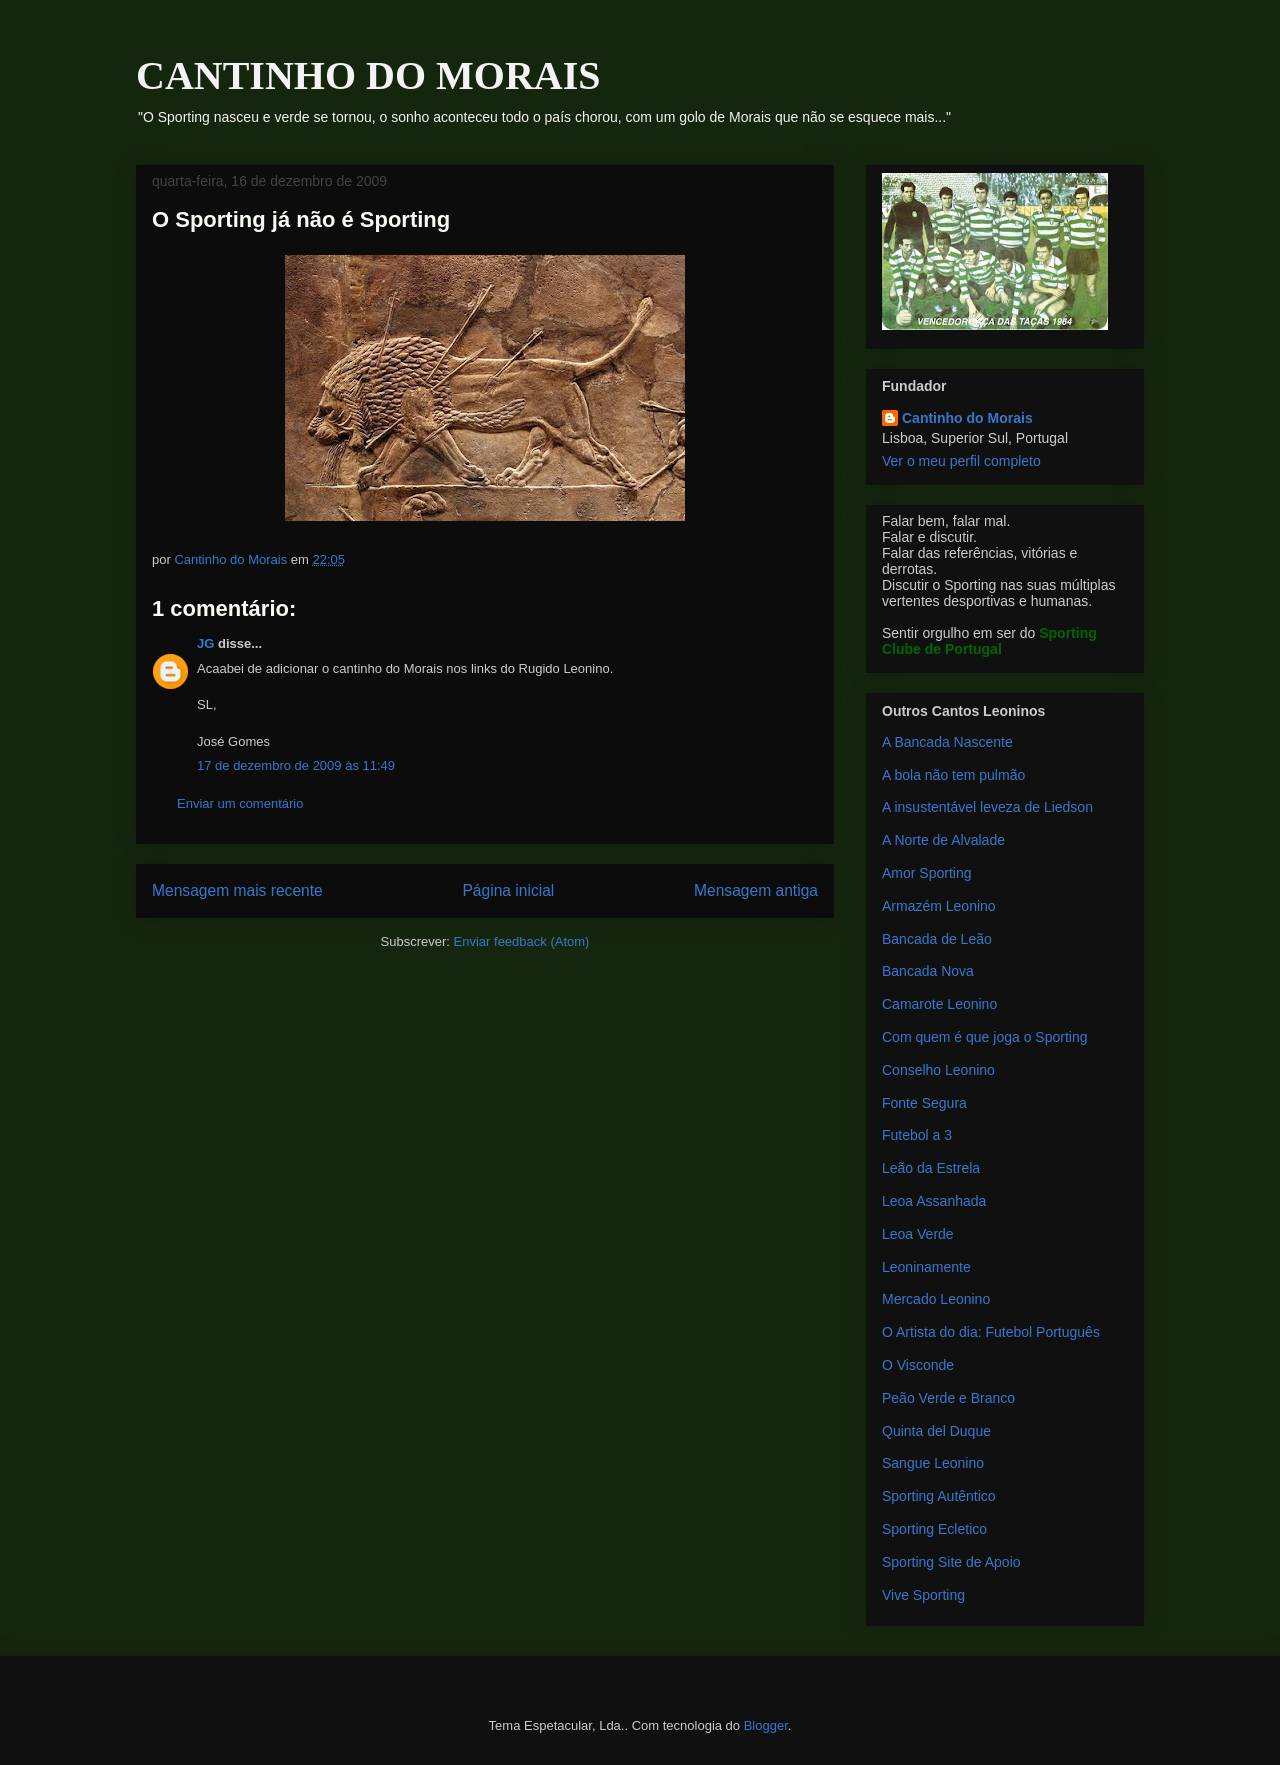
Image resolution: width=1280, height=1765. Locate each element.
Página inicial (508, 890)
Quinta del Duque (936, 1431)
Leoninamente (926, 1267)
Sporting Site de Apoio (951, 1562)
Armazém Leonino (939, 906)
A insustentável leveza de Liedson (987, 807)
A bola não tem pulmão (953, 775)
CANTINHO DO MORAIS (368, 75)
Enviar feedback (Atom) (522, 941)
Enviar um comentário (240, 803)
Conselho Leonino (938, 1070)
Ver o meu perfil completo (961, 461)
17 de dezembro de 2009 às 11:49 (296, 765)
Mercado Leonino (936, 1299)
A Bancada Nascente (947, 742)
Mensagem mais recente (237, 890)
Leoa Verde (918, 1234)
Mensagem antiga (756, 890)
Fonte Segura (924, 1103)
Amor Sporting (926, 873)
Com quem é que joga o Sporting (984, 1037)
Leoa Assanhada (934, 1201)
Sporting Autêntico (939, 1496)
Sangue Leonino (933, 1463)
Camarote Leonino (939, 1004)
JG (205, 643)
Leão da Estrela (931, 1168)
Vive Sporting (923, 1595)
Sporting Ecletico (934, 1529)
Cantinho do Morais (967, 418)
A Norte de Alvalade (943, 840)
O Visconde (918, 1365)
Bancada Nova (928, 971)
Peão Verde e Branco (948, 1398)
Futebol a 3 (917, 1135)
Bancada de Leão (937, 939)
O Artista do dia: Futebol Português (991, 1332)
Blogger (766, 1725)
